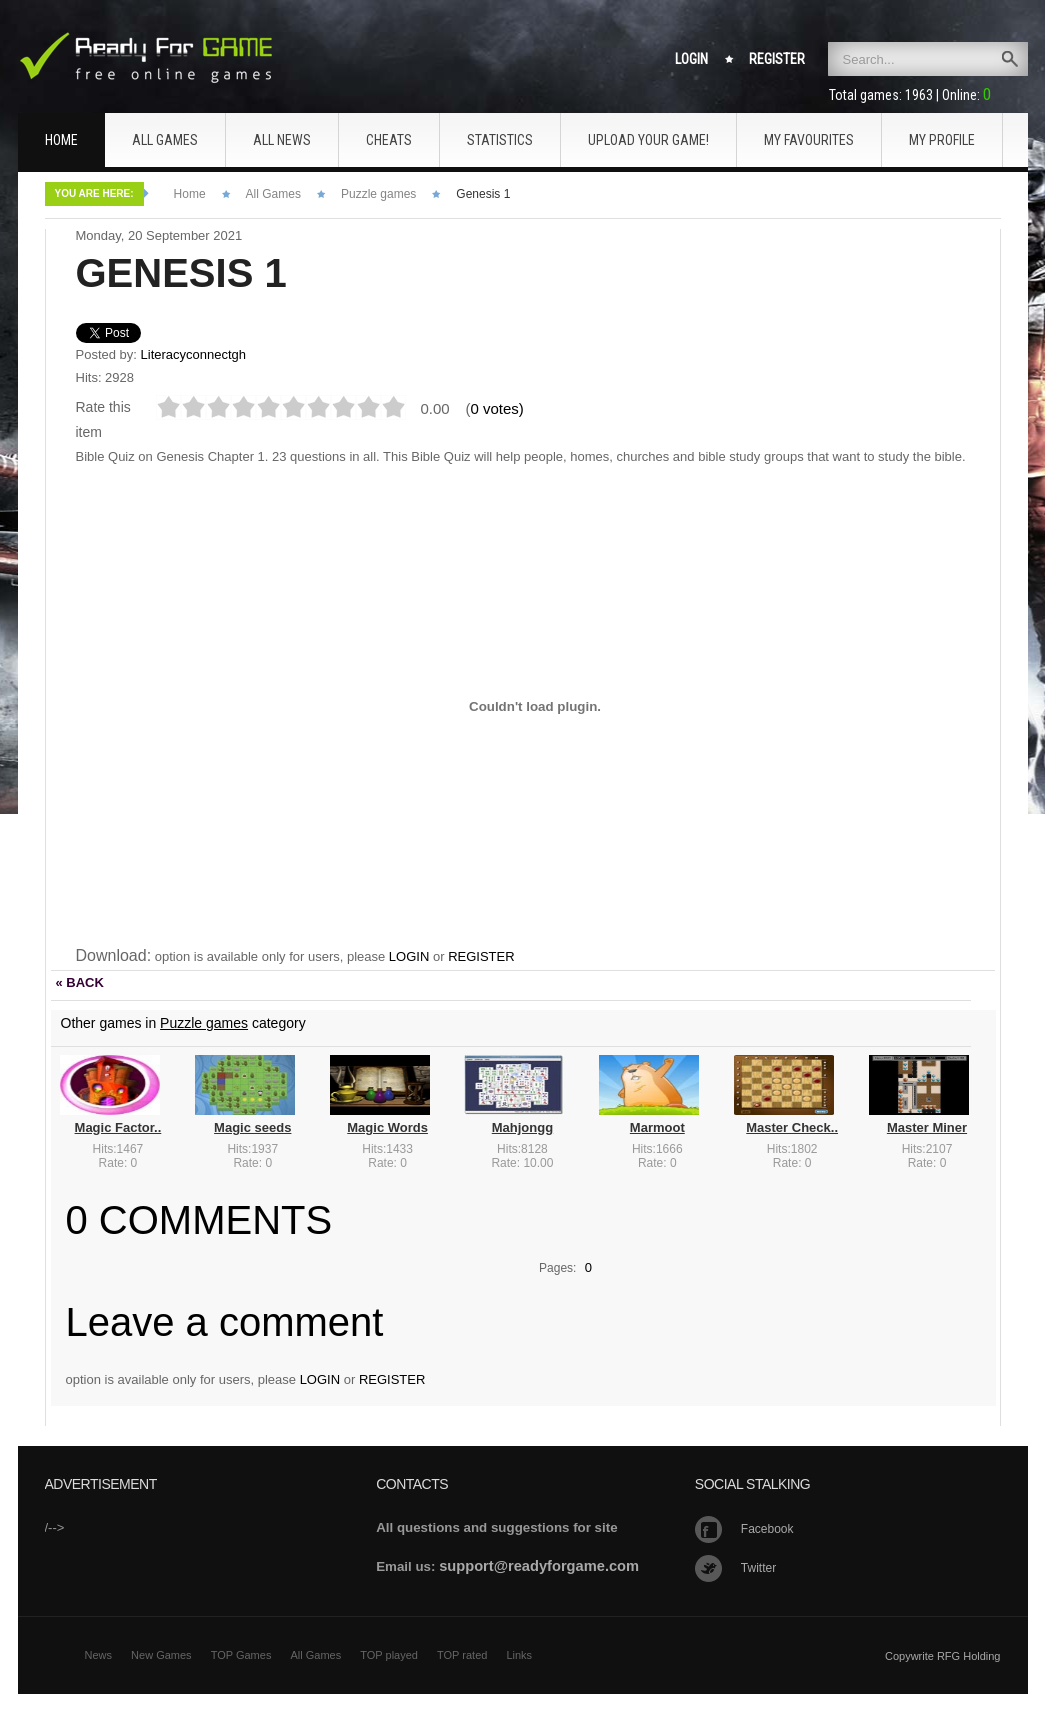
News (99, 1655)
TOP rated (462, 1655)
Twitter (758, 1568)
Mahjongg (522, 1127)
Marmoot (657, 1127)
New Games (161, 1655)
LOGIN (409, 956)
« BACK (80, 982)
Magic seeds (252, 1127)
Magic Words (387, 1127)
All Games (273, 194)
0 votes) (497, 408)
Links (519, 1655)
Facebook (767, 1529)
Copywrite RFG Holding (943, 1656)
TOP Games (241, 1655)
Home (190, 194)
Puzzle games (378, 194)
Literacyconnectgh (194, 354)
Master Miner (927, 1127)
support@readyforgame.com (539, 1566)
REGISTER (481, 956)
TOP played (389, 1655)
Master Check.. (792, 1127)
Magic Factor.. (118, 1127)
